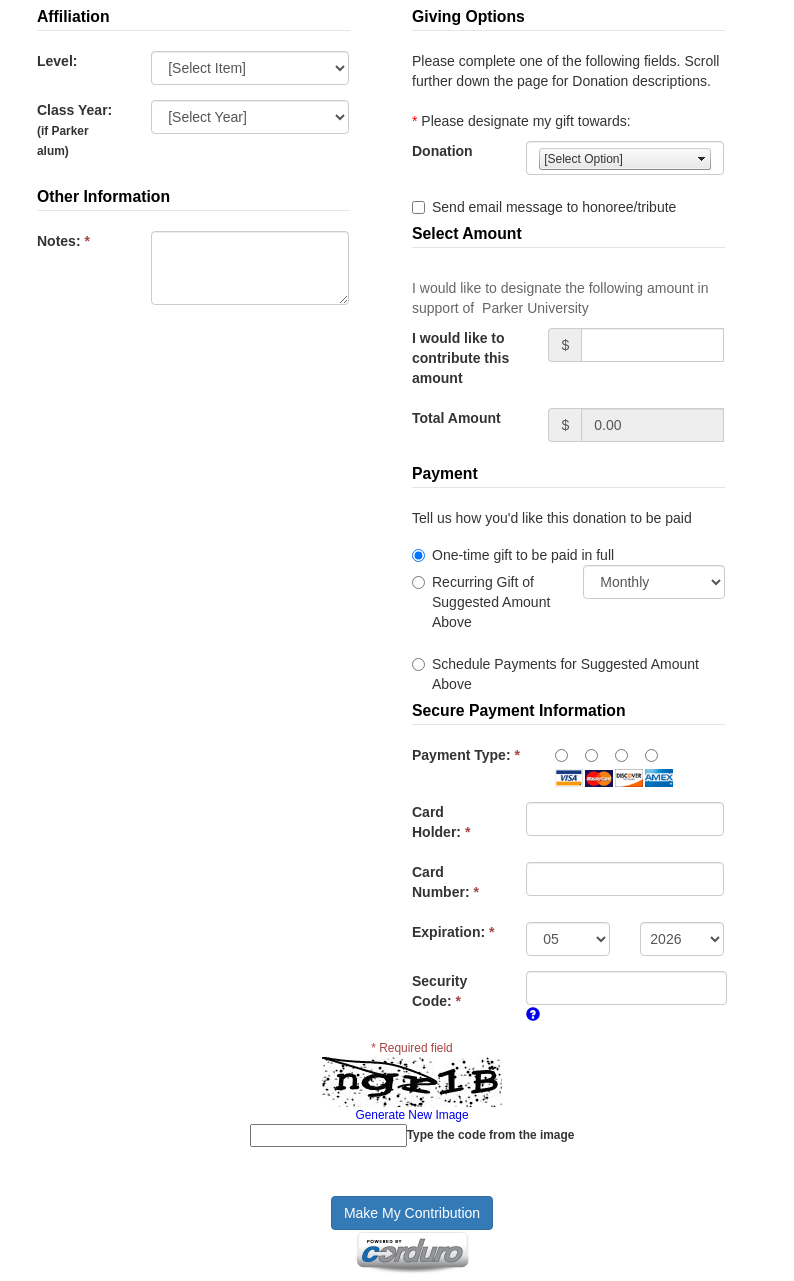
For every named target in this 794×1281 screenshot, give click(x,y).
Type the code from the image (491, 1135)
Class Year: (74, 130)
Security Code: (439, 991)
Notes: (63, 241)
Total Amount (456, 418)
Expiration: (453, 932)
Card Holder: (441, 822)
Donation (442, 151)
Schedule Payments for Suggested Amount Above (565, 674)
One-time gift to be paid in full (523, 555)
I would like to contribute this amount (460, 358)
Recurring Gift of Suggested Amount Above (491, 602)
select (702, 159)
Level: (57, 61)
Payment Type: (466, 755)
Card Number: (445, 882)
